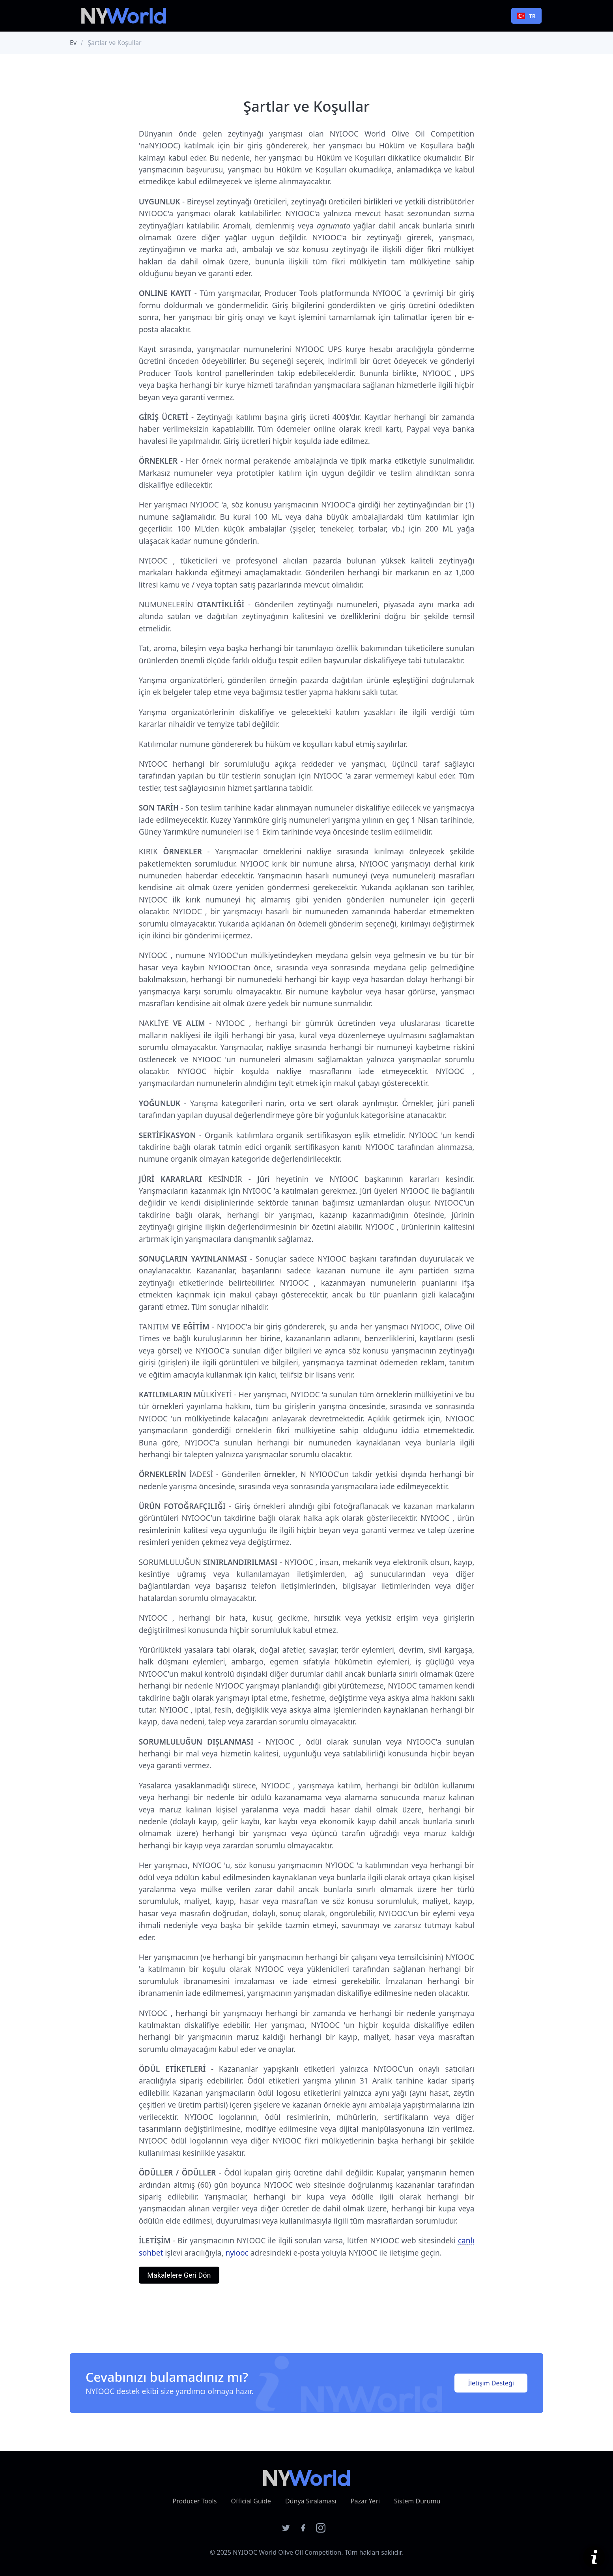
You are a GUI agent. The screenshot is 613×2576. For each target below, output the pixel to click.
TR (526, 16)
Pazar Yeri (365, 2501)
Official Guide (251, 2501)
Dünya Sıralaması (310, 2501)
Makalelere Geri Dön (179, 2275)
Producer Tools (195, 2501)
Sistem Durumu (417, 2501)
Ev (73, 42)
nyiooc (236, 2253)
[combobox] (526, 16)
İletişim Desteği (491, 2383)
